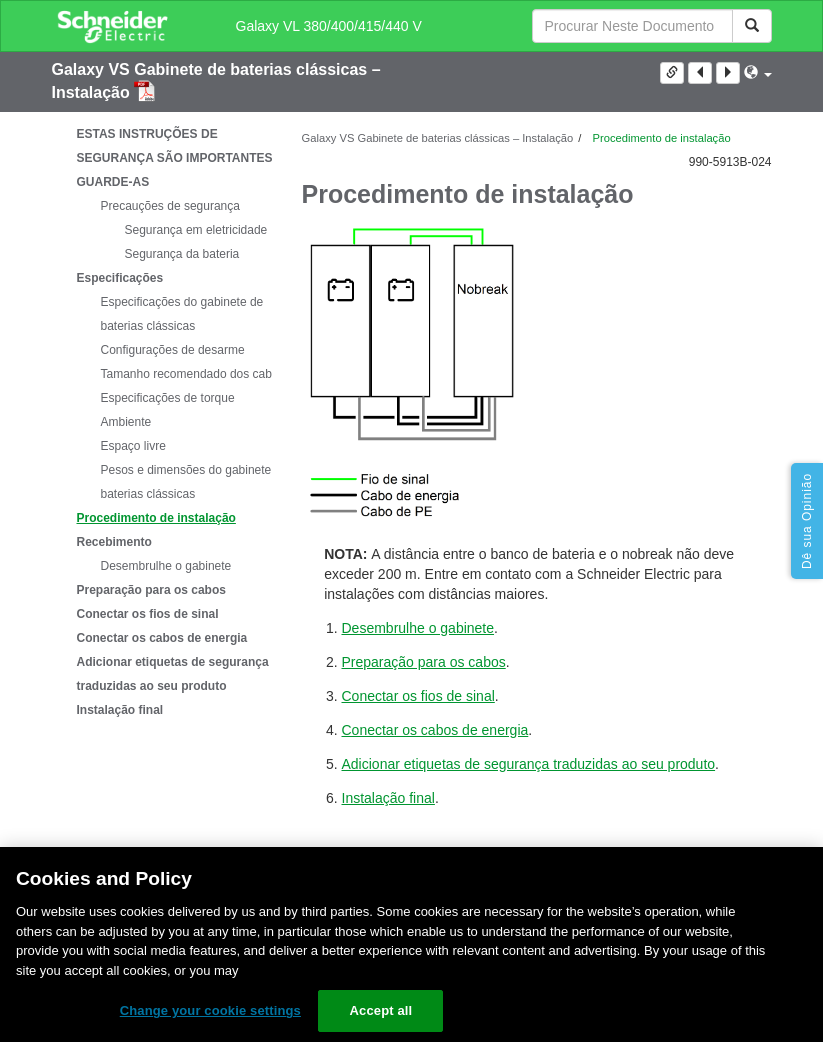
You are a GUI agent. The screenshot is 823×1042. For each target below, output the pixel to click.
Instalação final (120, 710)
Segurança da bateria (182, 254)
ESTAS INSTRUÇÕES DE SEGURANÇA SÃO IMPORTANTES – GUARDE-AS (180, 158)
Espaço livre (133, 446)
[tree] (162, 422)
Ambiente (126, 422)
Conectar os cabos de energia (162, 638)
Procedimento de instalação (156, 518)
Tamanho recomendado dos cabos (193, 374)
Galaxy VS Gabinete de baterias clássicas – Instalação (438, 138)
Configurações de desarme (173, 350)
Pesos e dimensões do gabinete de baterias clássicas (194, 482)
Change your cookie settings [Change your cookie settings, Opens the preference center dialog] (210, 1010)
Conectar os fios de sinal (148, 614)
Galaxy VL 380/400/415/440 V (329, 26)
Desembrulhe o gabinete (166, 566)
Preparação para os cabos (151, 590)
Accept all (381, 1010)
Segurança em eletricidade (196, 230)
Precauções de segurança (170, 206)
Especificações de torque (168, 398)
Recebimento (114, 542)
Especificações (120, 278)
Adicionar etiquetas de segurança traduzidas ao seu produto (173, 674)
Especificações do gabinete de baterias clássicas (182, 314)
